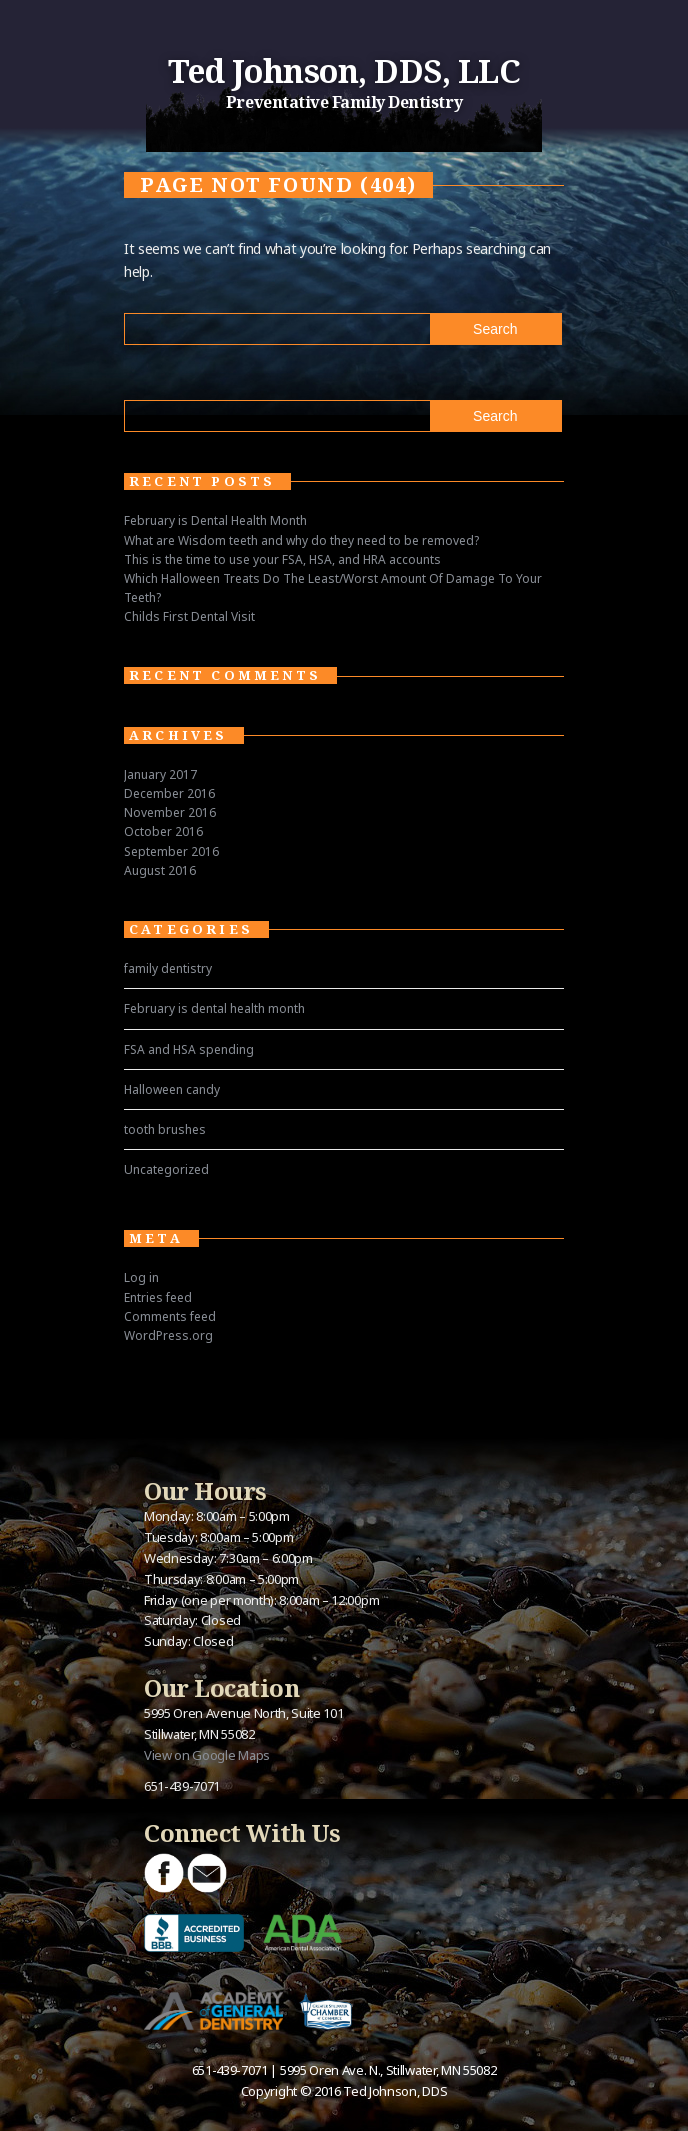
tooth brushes (165, 1129)
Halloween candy (172, 1089)
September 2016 (171, 851)
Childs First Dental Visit (189, 616)
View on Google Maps (207, 1755)
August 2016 (160, 870)
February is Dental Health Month (215, 520)
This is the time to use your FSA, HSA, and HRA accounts (282, 559)
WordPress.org (168, 1335)
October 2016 (163, 831)
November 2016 (170, 812)
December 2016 (169, 793)
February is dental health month (214, 1008)
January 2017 (160, 774)
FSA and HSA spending (189, 1049)
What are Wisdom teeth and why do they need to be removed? (301, 540)
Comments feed (170, 1316)
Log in (141, 1277)
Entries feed (158, 1297)
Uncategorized (166, 1169)
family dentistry (168, 968)
